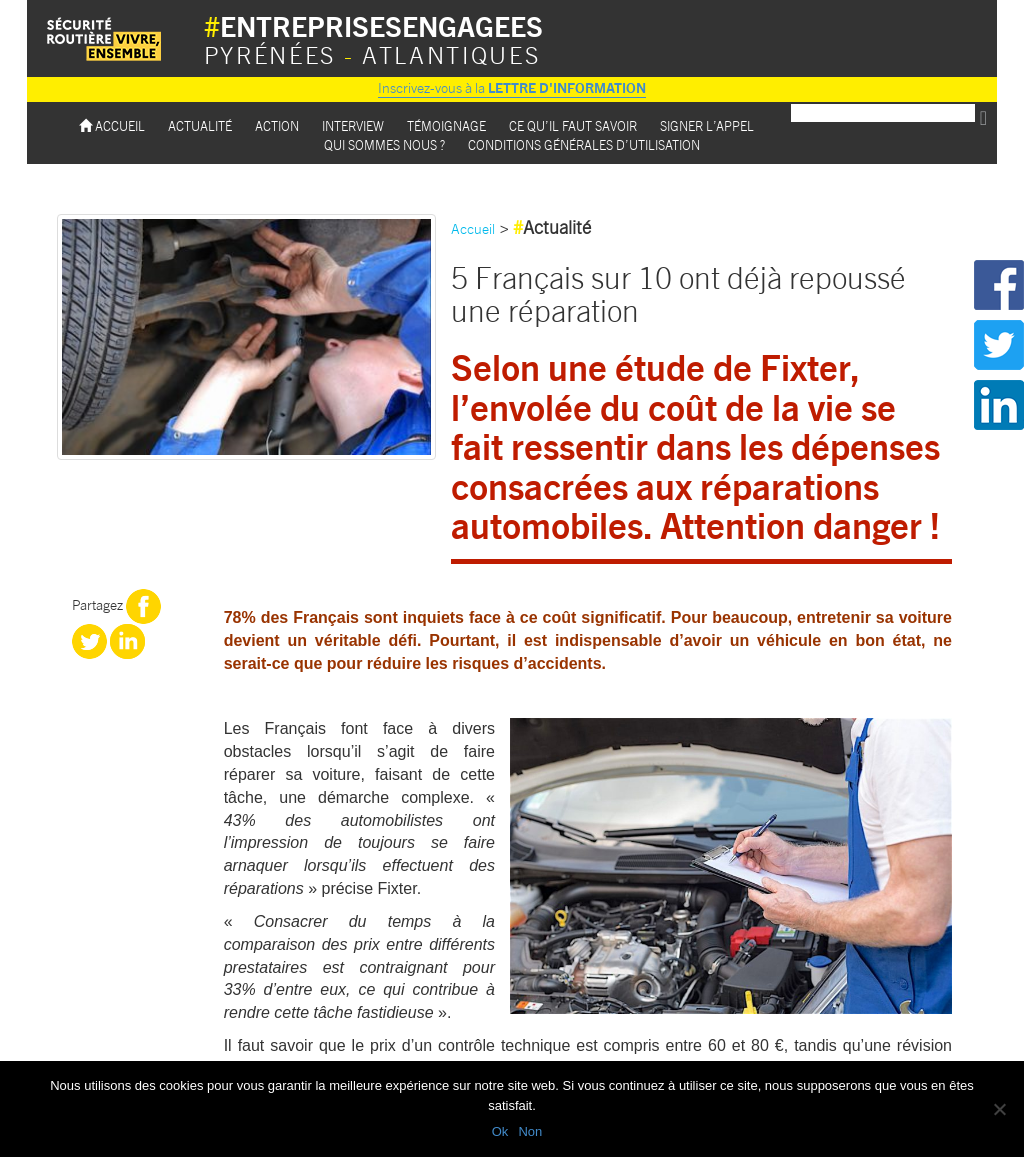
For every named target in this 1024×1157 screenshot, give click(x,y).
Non (530, 1131)
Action (277, 125)
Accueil (112, 125)
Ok (500, 1131)
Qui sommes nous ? (384, 144)
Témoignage (446, 125)
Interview (353, 125)
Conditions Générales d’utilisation (584, 144)
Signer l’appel (707, 125)
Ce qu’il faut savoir (573, 125)
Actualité (200, 125)
